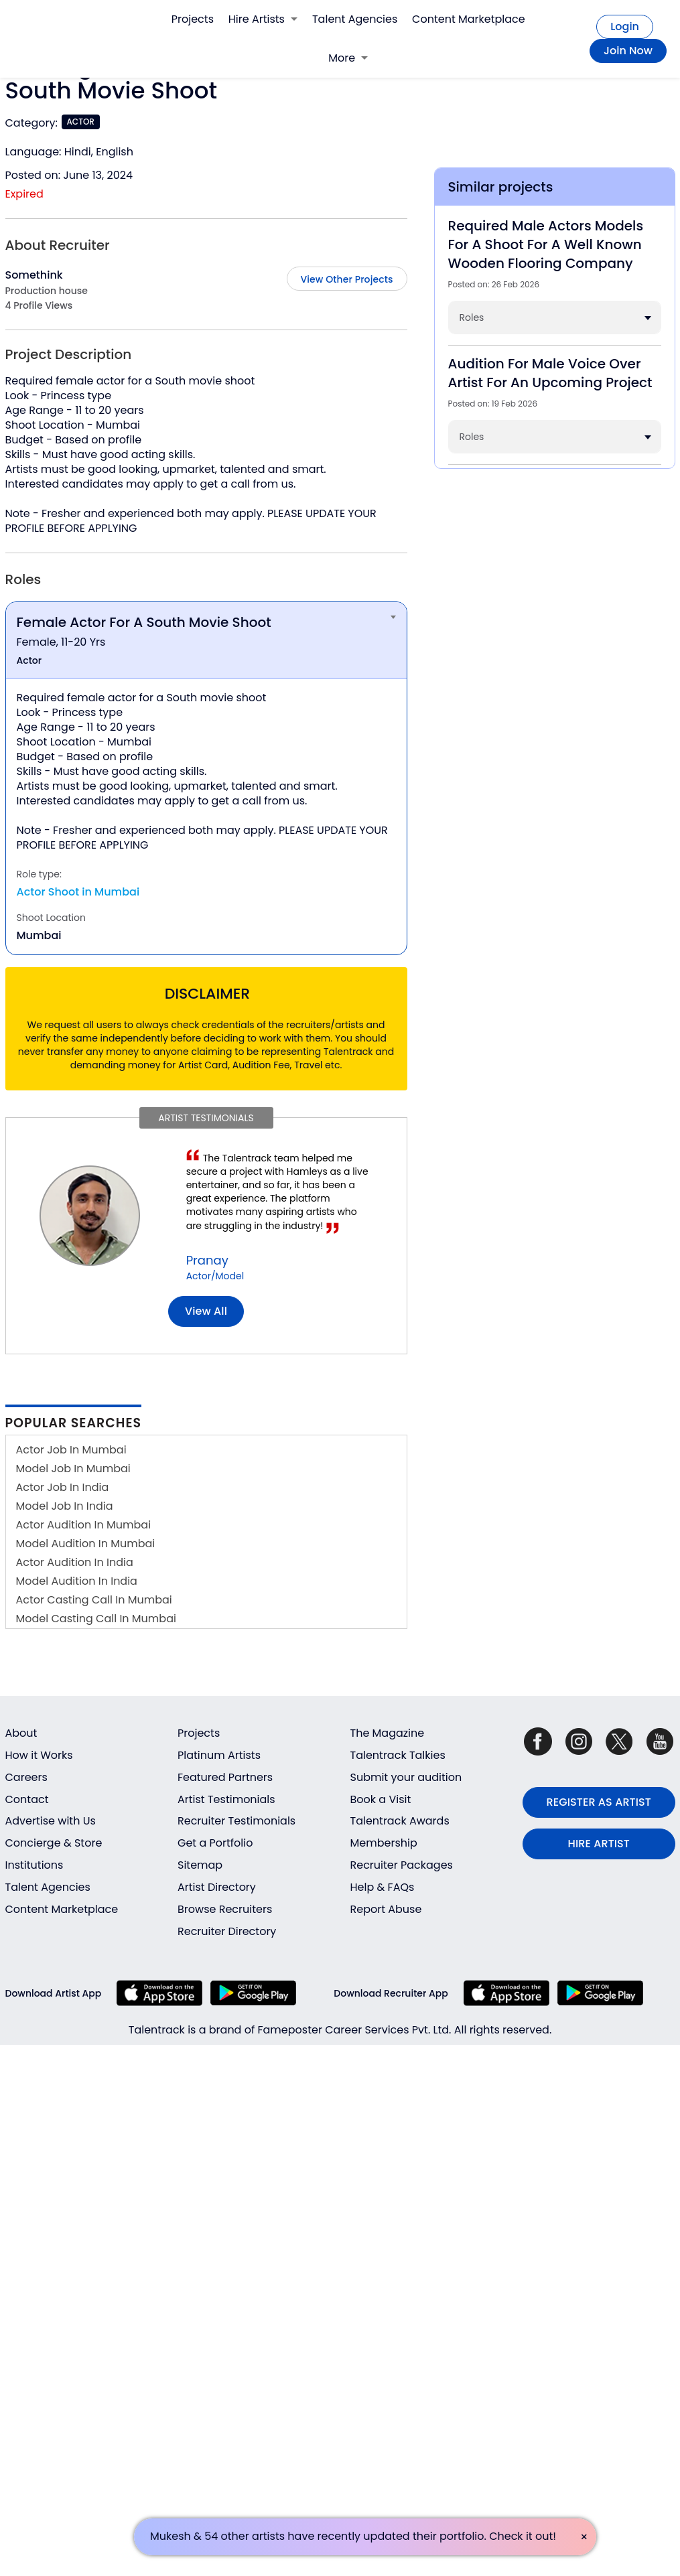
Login (624, 26)
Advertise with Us (50, 1821)
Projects (193, 19)
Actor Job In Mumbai (71, 1449)
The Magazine (387, 1733)
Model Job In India (64, 1506)
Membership (383, 1843)
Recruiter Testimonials (236, 1821)
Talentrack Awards (400, 1821)
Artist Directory (217, 1887)
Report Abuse (386, 1909)
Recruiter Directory (227, 1931)
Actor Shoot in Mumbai (78, 892)
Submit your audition (406, 1777)
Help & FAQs (382, 1887)
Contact (27, 1799)
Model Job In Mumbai (73, 1468)
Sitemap (200, 1865)
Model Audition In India (76, 1581)
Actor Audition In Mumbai (83, 1524)
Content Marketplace (468, 19)
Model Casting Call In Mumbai (96, 1618)
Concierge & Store (54, 1843)
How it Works (39, 1755)
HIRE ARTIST (599, 1843)
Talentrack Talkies (398, 1755)
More (348, 58)
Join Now (628, 50)
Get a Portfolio (215, 1843)
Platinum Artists (219, 1755)
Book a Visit (380, 1799)
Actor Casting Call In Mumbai (94, 1599)
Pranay (207, 1260)
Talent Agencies (354, 19)
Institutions (34, 1865)
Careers (26, 1777)
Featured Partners (225, 1777)
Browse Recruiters (225, 1909)
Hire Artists (262, 19)
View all (206, 1311)
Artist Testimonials (226, 1799)
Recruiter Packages (401, 1865)
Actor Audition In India (74, 1562)
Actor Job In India (62, 1487)
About (21, 1733)
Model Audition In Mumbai (85, 1543)
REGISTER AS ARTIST (599, 1802)
